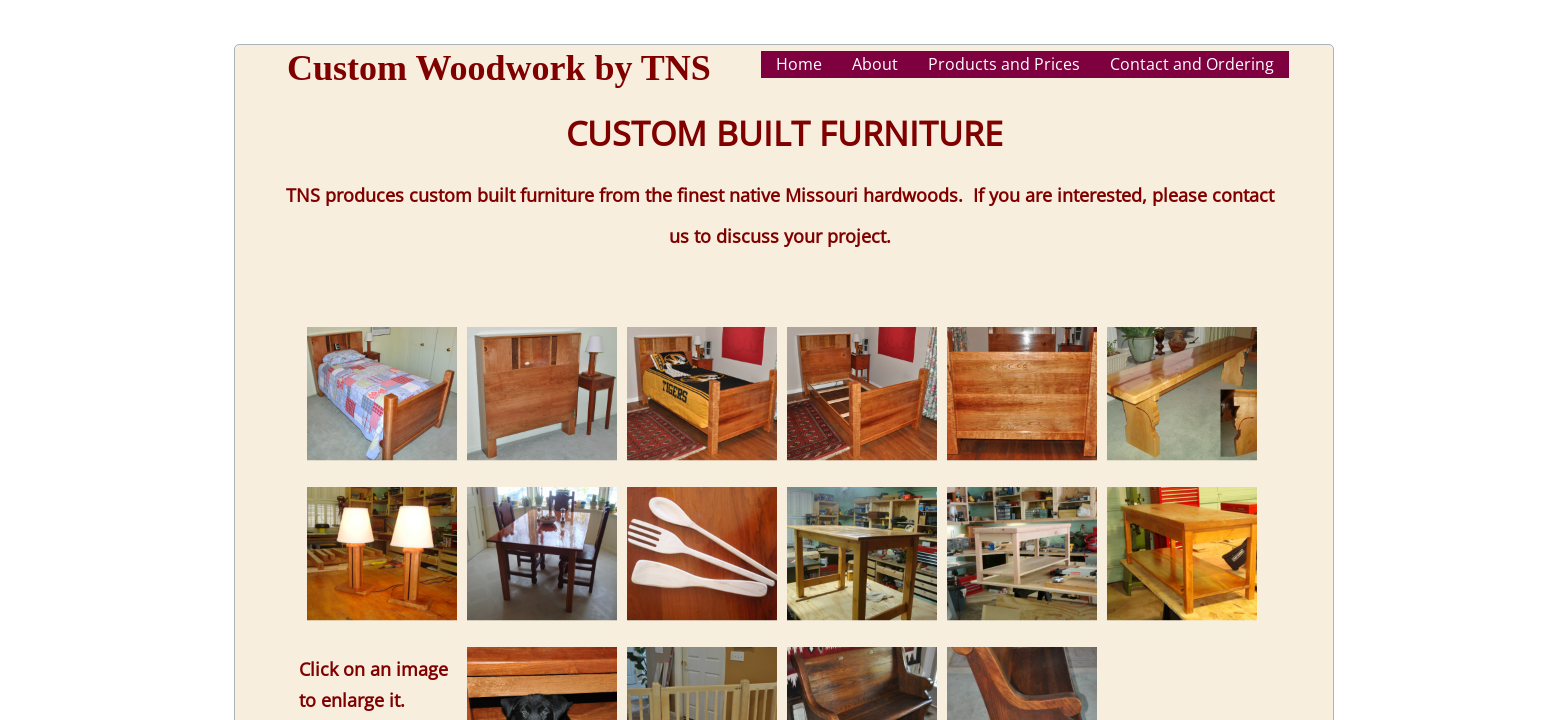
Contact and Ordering (1192, 64)
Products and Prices (1004, 64)
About (875, 64)
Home (799, 64)
